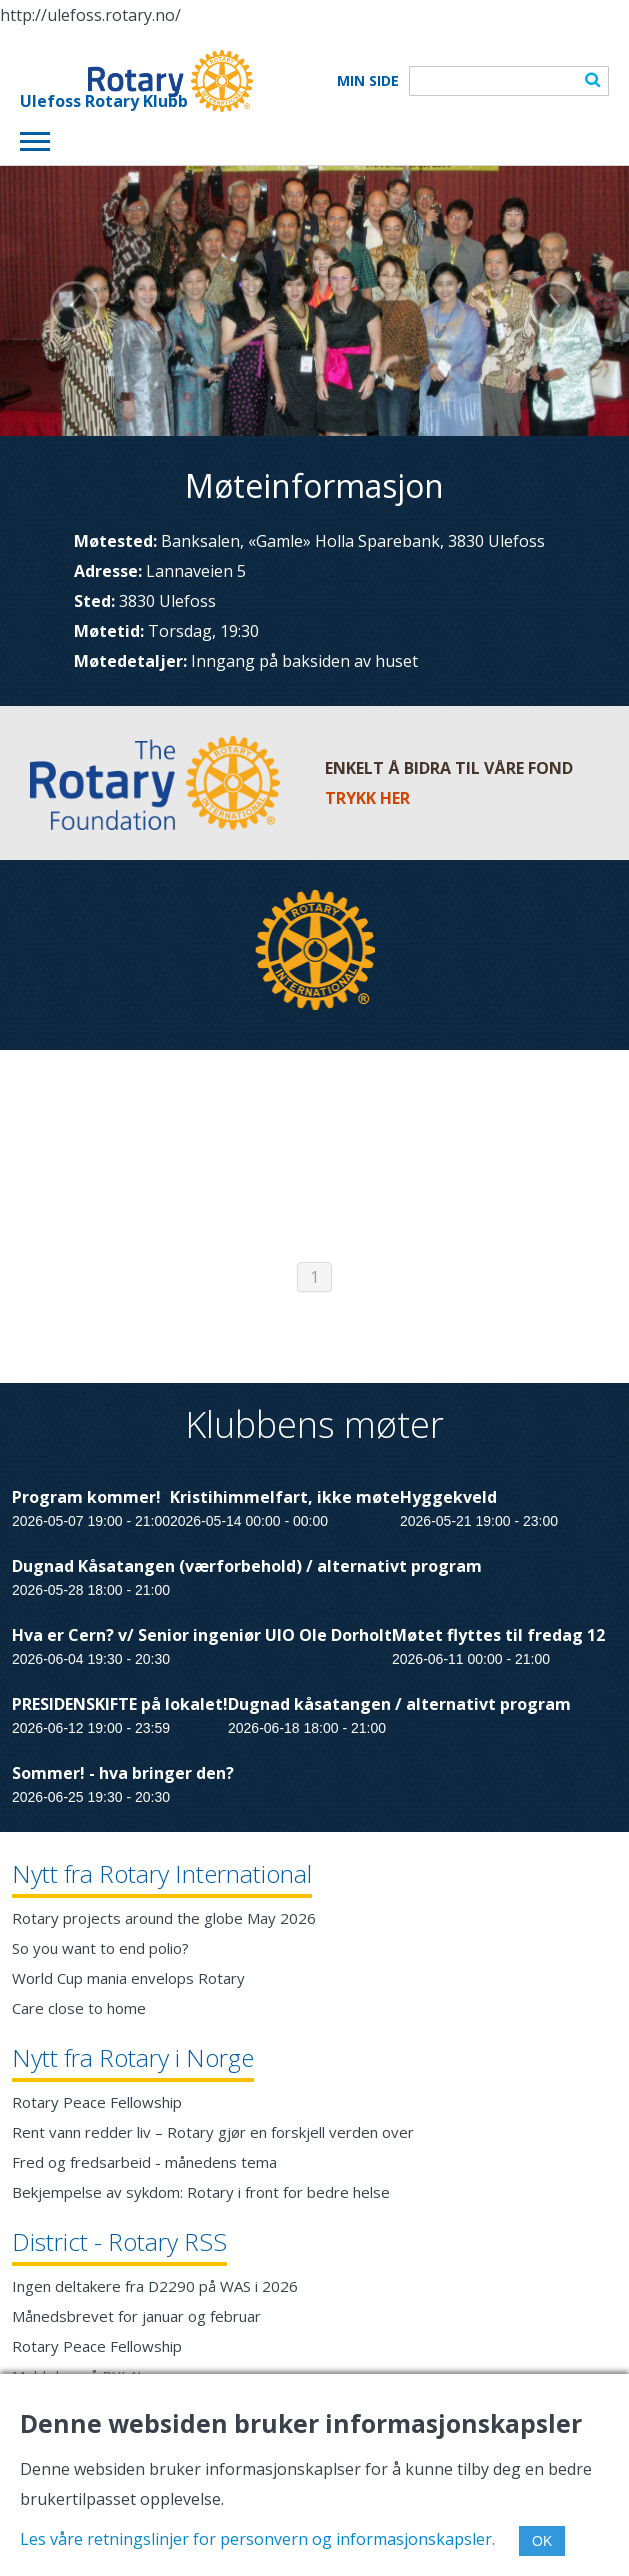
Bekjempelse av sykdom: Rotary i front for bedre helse (201, 2192)
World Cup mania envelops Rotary (128, 1978)
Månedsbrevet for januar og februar (136, 2316)
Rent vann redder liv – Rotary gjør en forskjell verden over (213, 2132)
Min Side (368, 81)
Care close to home (79, 2008)
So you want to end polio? (100, 1948)
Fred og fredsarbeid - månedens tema (144, 2162)
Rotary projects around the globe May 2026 (164, 1918)
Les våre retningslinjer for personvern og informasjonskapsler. (257, 2539)
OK (542, 2541)
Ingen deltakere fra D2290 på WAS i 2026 (155, 2286)
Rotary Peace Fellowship (97, 2102)
